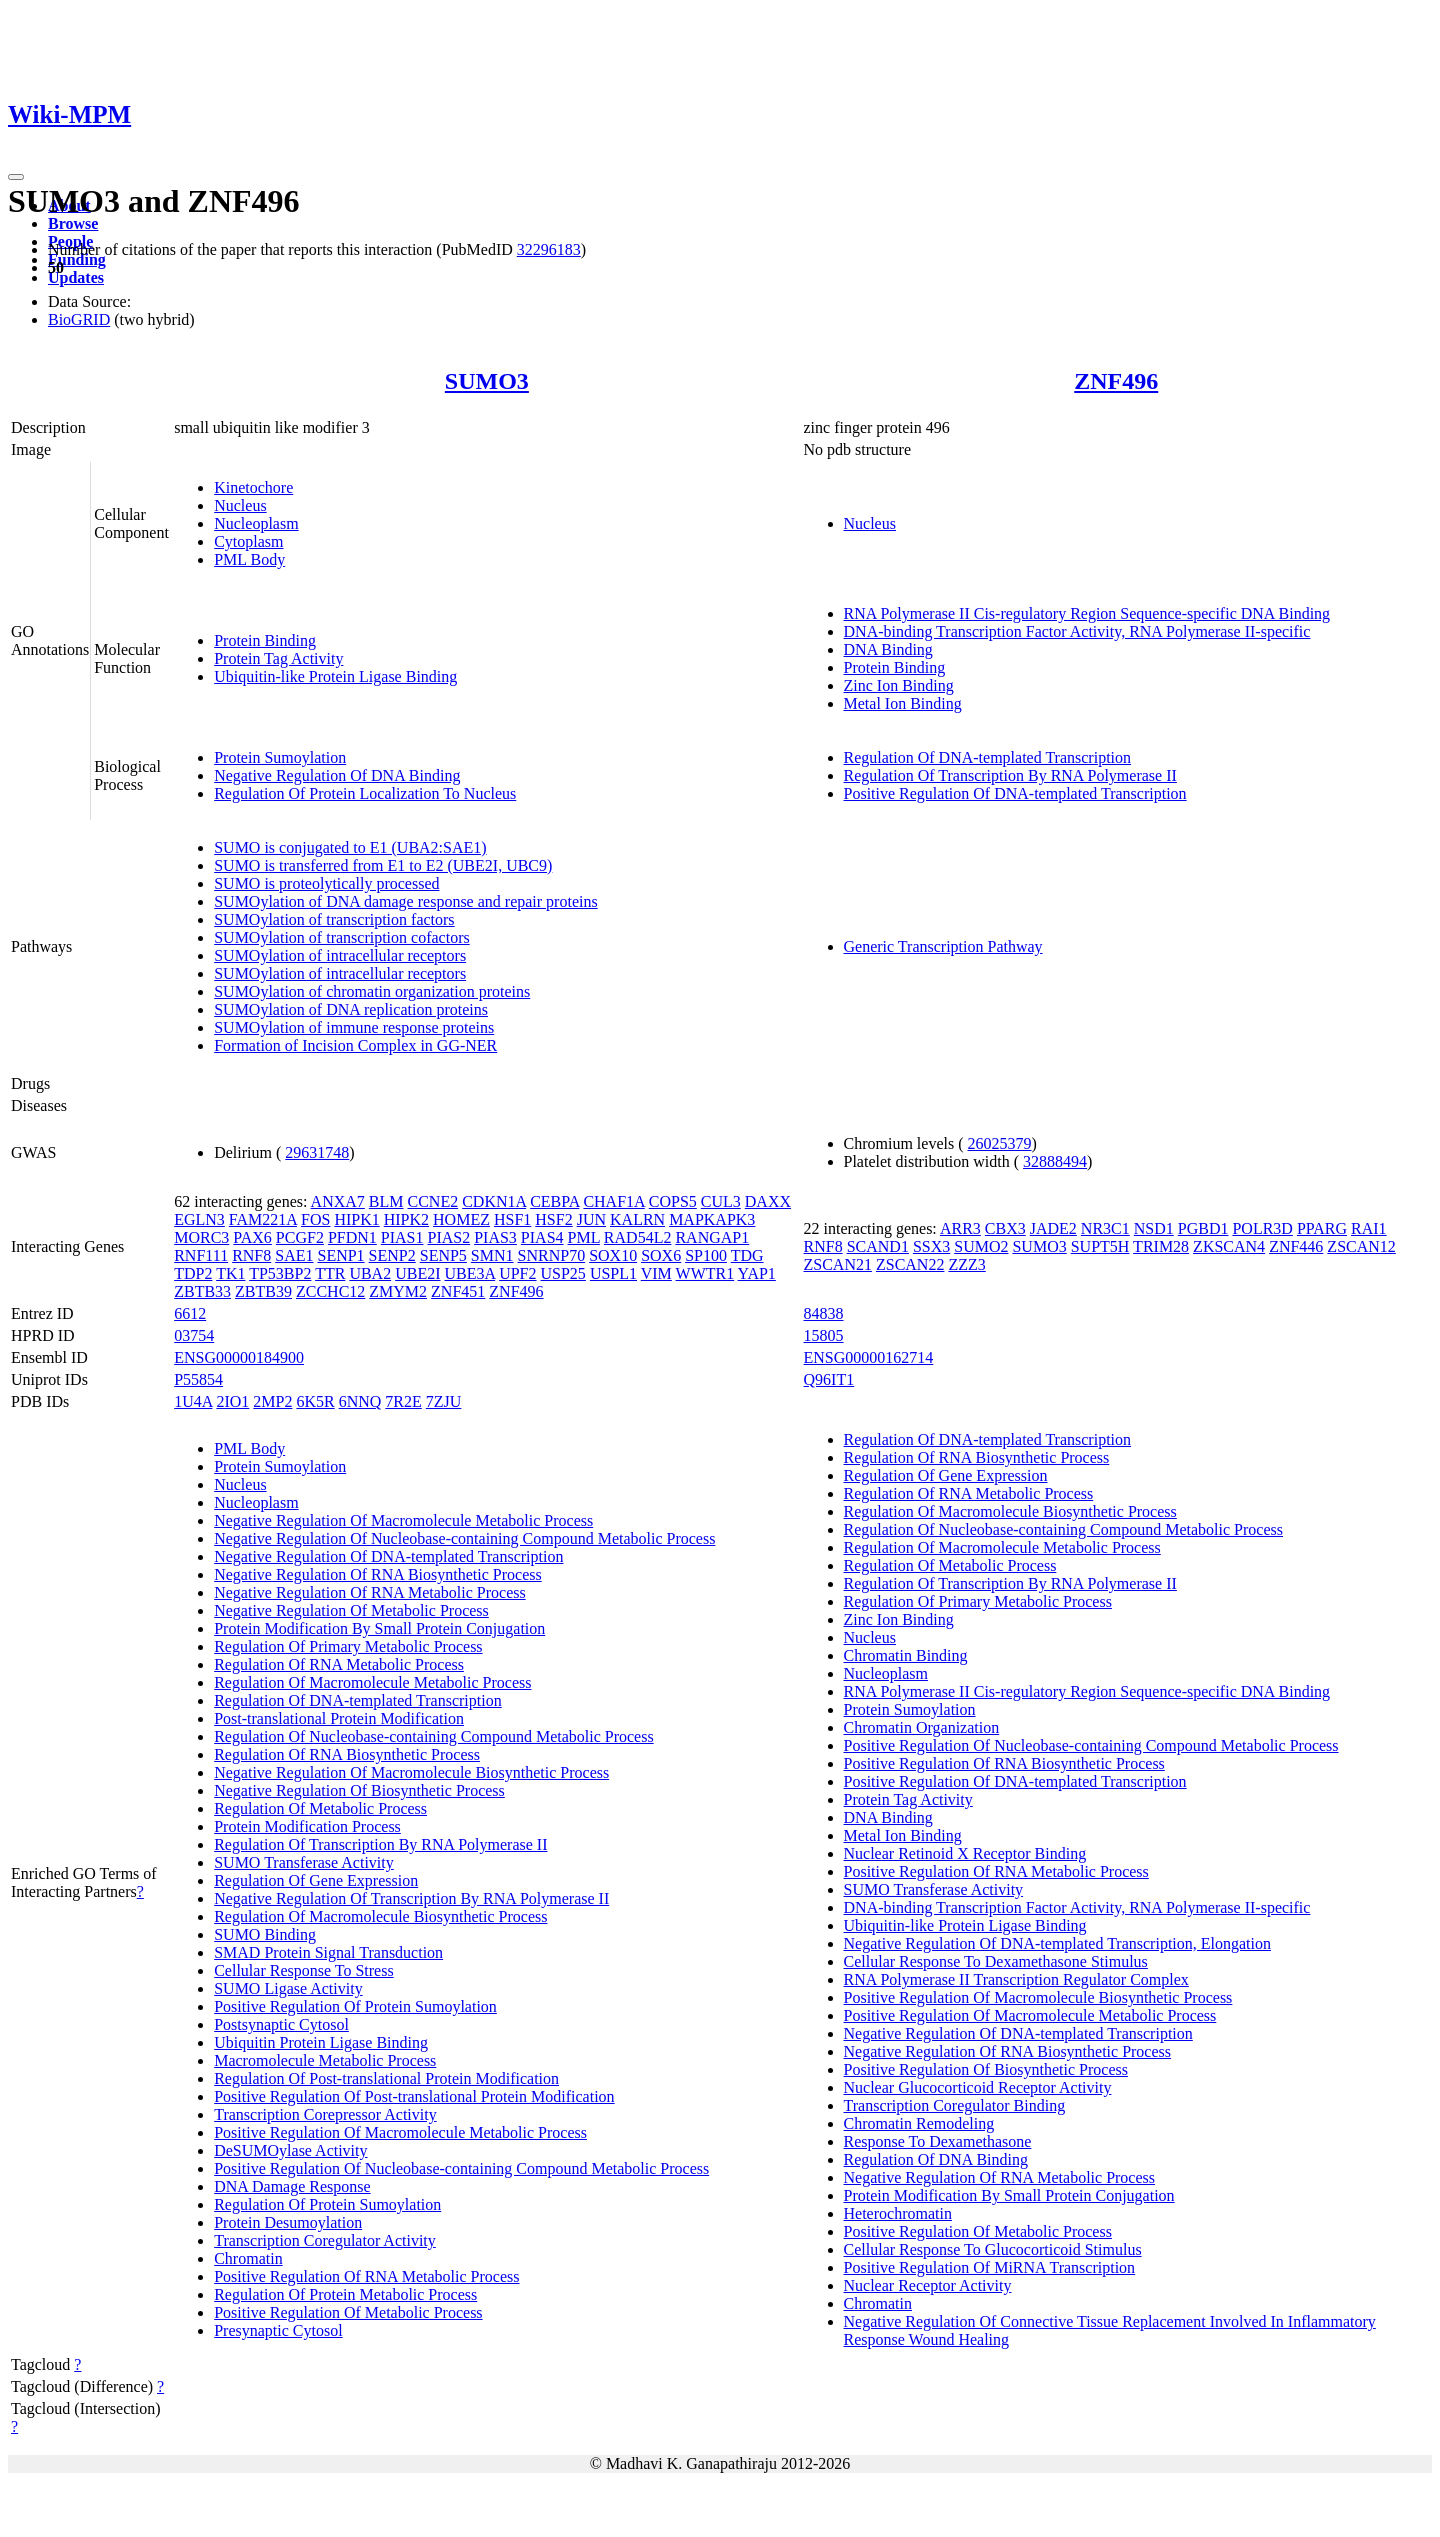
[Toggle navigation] (16, 177)
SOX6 (661, 1255)
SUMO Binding (265, 1934)
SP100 (706, 1255)
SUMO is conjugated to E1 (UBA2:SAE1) (350, 847)
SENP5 (443, 1255)
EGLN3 (199, 1219)
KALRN (637, 1219)
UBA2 (370, 1273)
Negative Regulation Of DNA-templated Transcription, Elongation (1057, 1943)
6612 (190, 1313)
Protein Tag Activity (278, 658)
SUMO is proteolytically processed (326, 883)
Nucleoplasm (256, 523)
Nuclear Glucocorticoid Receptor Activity (978, 2087)
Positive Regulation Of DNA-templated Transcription (1015, 793)
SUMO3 (487, 381)
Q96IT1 (829, 1379)
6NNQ (360, 1401)
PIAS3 (495, 1237)
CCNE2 (432, 1201)
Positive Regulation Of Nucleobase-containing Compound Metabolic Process (461, 2168)
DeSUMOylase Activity (290, 2150)
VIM (656, 1273)
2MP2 (272, 1401)
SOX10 (613, 1255)
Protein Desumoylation (288, 2222)
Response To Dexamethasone (938, 2141)
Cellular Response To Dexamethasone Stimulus (996, 1961)
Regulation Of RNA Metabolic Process (339, 1664)
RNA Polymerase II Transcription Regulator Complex (1016, 1979)
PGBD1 (1203, 1228)
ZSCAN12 (1361, 1246)
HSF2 (553, 1219)
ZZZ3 (966, 1264)
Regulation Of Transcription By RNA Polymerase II (1010, 775)
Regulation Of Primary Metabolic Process (348, 1646)
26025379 (1000, 1143)
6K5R (315, 1401)
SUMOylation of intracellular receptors (340, 955)
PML (584, 1237)
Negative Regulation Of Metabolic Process (351, 1610)
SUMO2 (981, 1246)
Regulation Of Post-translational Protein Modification (386, 2078)
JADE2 (1053, 1228)
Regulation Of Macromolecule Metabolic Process (372, 1682)
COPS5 (673, 1201)
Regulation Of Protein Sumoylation (327, 2204)
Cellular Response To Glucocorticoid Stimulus (993, 2249)
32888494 (1055, 1161)
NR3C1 (1105, 1228)
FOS (315, 1219)
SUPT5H (1100, 1246)
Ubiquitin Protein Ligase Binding (321, 2042)
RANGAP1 (712, 1237)
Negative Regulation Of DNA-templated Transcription (388, 1556)
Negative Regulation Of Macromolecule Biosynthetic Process (411, 1772)
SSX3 (931, 1246)
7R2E (403, 1401)
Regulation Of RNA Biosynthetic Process (347, 1754)
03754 (194, 1335)
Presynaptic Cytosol (278, 2330)
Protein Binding (265, 640)
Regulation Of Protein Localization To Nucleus (365, 793)
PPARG (1322, 1228)
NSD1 (1154, 1228)
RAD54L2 (638, 1237)
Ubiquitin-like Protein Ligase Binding (335, 676)
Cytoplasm (248, 541)
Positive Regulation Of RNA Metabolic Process (366, 2276)
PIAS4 (542, 1237)
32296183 (549, 249)
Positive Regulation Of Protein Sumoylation (355, 2006)
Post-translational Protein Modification (339, 1718)
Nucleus (240, 505)
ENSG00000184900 (239, 1357)
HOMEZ (461, 1219)
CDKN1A (494, 1201)
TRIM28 (1161, 1246)
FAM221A (263, 1219)
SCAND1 (878, 1246)
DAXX (768, 1201)
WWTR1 (705, 1273)
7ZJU (444, 1401)
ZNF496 (1116, 381)
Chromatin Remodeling (919, 2123)
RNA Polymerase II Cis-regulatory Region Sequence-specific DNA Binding (1087, 613)
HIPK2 (406, 1219)
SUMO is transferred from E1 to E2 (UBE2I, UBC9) (383, 865)
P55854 (198, 1379)
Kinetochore (253, 487)
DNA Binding (888, 649)
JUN (591, 1219)
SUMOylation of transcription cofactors (342, 937)
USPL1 (613, 1273)
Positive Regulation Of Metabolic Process (348, 2312)
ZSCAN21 (838, 1264)
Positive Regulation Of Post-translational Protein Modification (414, 2096)
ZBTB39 (263, 1291)
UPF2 (517, 1273)
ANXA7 (338, 1201)
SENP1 (340, 1255)
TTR (330, 1273)
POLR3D (1262, 1228)
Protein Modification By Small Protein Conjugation (379, 1628)
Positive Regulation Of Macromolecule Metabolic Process (400, 2132)
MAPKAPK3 (712, 1219)
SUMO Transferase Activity (304, 1862)
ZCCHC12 (330, 1291)
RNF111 (201, 1255)
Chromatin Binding (906, 1655)
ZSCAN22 (910, 1264)
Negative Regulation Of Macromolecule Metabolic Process (403, 1520)
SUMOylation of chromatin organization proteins (372, 991)
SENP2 (392, 1255)
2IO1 (232, 1401)
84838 (824, 1313)
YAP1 (757, 1273)
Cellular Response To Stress (303, 1970)
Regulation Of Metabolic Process (320, 1808)
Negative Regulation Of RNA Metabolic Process (370, 1592)
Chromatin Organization (922, 1727)
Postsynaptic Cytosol (281, 2024)
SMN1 (492, 1255)
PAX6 (252, 1237)
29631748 (317, 1152)
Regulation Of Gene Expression (316, 1880)
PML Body (249, 559)
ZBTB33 (202, 1291)
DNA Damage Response (292, 2186)
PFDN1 (352, 1237)
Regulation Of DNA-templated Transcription (988, 757)
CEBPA (554, 1201)
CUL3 (721, 1201)
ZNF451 (458, 1291)
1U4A (193, 1401)
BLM (386, 1201)
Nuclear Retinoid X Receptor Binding (965, 1853)
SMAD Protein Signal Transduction (328, 1952)
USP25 (563, 1273)
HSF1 (512, 1219)
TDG (747, 1255)
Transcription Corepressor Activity (325, 2114)
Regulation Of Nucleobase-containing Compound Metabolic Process (433, 1736)
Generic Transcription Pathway (943, 946)
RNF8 (251, 1255)
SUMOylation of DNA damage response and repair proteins (405, 901)
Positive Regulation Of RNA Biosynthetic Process (1004, 1763)
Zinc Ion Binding (899, 685)
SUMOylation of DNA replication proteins (351, 1009)
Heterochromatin (898, 2213)
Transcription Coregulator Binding (955, 2105)
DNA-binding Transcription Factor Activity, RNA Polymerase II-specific (1077, 631)
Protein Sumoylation (280, 757)
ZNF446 (1296, 1246)
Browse (73, 223)
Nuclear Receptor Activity (928, 2285)
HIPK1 (356, 1219)
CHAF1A (613, 1201)
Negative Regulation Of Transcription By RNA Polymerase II (411, 1898)
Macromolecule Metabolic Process (325, 2060)
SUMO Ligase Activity (288, 1988)
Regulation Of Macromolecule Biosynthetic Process (380, 1916)
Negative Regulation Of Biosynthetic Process (359, 1790)
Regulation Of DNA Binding (936, 2159)
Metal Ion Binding (903, 703)
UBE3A (469, 1273)
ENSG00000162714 (869, 1357)
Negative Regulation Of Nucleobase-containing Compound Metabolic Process (464, 1538)
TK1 (230, 1273)
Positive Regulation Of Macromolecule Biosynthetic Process (1038, 1997)
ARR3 (960, 1228)
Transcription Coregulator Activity (325, 2240)
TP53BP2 (280, 1273)
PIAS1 (402, 1237)
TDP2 (193, 1273)
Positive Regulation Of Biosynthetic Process (986, 2069)
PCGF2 (300, 1237)
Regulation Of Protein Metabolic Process (345, 2294)
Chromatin (248, 2258)
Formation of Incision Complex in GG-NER (355, 1045)
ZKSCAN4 (1229, 1246)
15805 (824, 1335)
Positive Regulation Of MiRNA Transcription (990, 2267)
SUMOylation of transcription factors (334, 919)
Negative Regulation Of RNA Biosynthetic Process (378, 1574)
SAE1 (294, 1255)
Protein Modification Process (307, 1826)
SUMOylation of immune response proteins (354, 1027)
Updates (76, 277)
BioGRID (79, 319)
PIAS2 (448, 1237)
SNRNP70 (552, 1255)
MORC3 (201, 1237)
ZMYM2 (398, 1291)
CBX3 (1005, 1228)
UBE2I (417, 1273)
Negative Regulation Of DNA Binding (337, 775)
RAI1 (1369, 1228)
